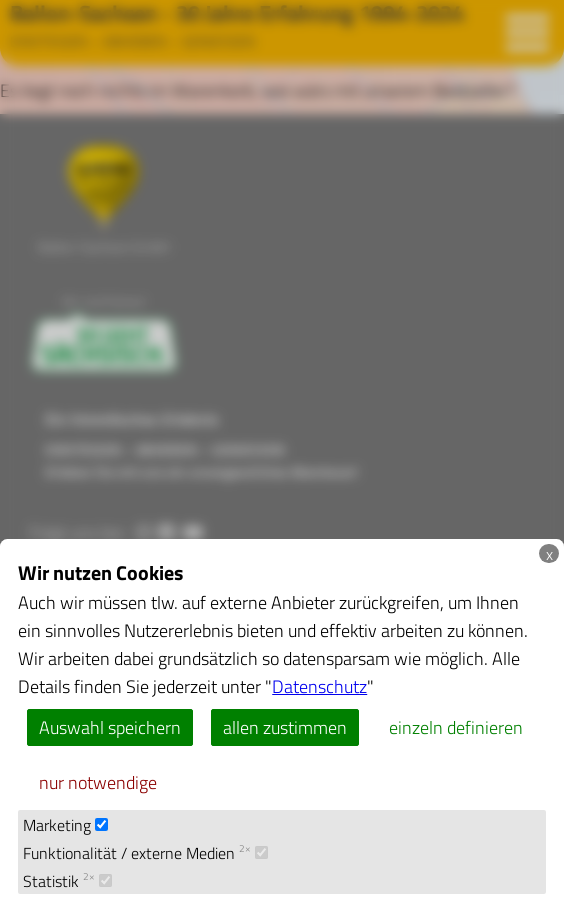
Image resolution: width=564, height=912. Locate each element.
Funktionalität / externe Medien (145, 852)
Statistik (67, 880)
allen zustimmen (285, 727)
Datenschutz (319, 686)
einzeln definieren (456, 727)
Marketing (65, 824)
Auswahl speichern (110, 727)
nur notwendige (98, 782)
